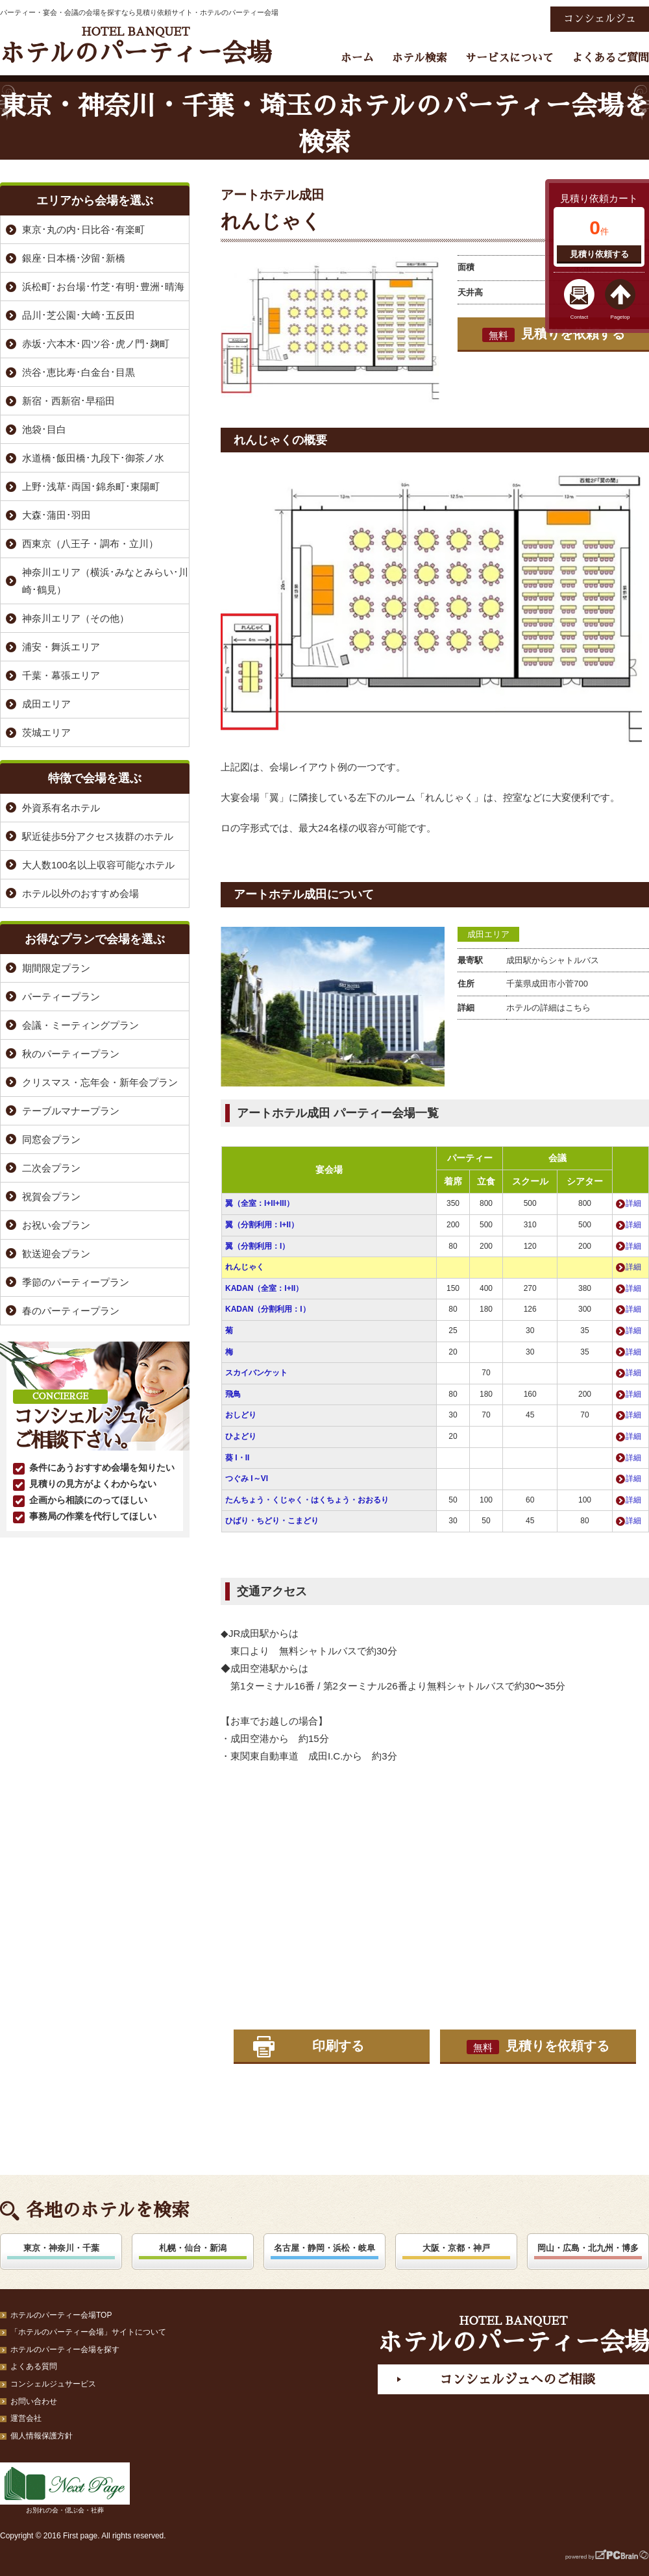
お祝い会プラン (56, 1225)
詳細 (633, 1203)
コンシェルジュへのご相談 (517, 2379)
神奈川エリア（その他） (75, 618)
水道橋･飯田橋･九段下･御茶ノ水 (93, 457)
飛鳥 (233, 1394)
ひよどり (240, 1436)
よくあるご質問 (610, 58)
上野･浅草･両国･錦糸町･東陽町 (91, 486)
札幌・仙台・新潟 (193, 2248)
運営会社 (26, 2418)
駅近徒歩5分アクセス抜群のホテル (97, 836)
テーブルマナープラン (70, 1110)
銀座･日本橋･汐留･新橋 (73, 258)
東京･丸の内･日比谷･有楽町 (83, 229)
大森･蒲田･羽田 (56, 515)
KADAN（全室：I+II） (264, 1288)
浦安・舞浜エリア (61, 646)
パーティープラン (61, 996)
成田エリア (488, 934)
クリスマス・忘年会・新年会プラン (100, 1082)
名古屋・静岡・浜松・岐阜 (324, 2248)
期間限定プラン (56, 968)
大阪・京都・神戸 (456, 2248)
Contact (579, 317)
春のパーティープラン (70, 1310)
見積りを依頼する (553, 334)
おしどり (240, 1414)
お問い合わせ (33, 2401)
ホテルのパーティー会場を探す (64, 2349)
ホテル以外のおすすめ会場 (80, 893)
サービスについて (509, 58)
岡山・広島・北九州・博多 (588, 2248)
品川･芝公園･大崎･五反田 (78, 315)
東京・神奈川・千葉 (61, 2248)
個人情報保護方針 (41, 2435)
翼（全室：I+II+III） (259, 1203)
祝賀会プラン (51, 1196)
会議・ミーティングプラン (80, 1025)
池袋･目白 (44, 429)
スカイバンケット (256, 1372)
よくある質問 (33, 2366)
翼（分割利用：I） (257, 1246)
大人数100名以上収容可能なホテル (98, 864)
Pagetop (620, 317)
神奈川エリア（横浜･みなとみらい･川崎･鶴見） (105, 581)
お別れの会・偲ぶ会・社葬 (65, 2488)
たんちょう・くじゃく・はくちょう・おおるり (307, 1499)
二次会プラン (51, 1167)
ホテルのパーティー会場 (135, 46)
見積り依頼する (599, 254)
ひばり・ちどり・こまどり (272, 1520)
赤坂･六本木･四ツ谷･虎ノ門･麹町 (95, 343)
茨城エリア (46, 732)
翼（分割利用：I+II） (262, 1224)
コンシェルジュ (599, 19)
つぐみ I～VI (246, 1478)
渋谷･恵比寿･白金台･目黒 (78, 372)
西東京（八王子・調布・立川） (90, 543)
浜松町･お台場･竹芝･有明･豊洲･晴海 (103, 286)
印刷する (338, 2046)
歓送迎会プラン (56, 1253)
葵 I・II (237, 1457)
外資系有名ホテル (61, 807)
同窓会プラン (51, 1139)
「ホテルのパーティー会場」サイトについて (88, 2332)
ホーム (357, 58)
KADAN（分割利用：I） (267, 1309)
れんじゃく (244, 1266)
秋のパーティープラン (70, 1053)
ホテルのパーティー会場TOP (61, 2315)
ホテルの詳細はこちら (548, 1007)
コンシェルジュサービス (53, 2383)
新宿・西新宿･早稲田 (68, 400)
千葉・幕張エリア (61, 675)
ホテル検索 (419, 58)
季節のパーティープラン (75, 1282)
